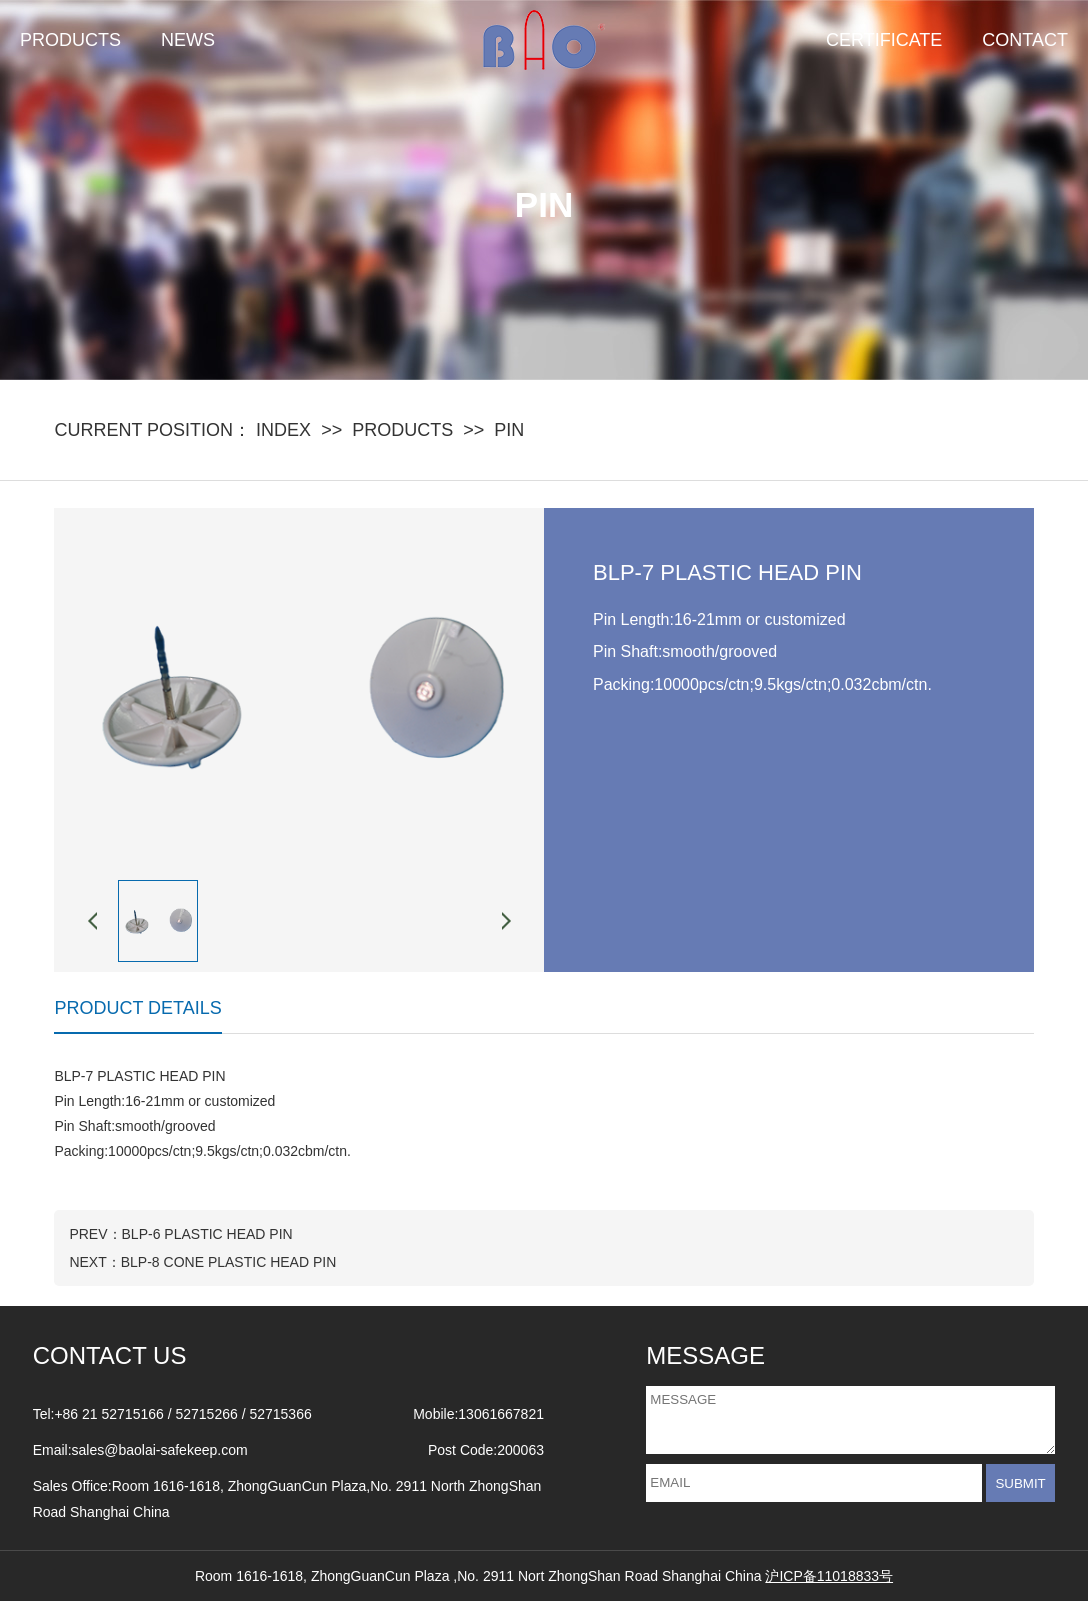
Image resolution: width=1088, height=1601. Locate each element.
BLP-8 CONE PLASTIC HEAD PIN (229, 1262)
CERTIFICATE (884, 40)
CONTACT (1025, 40)
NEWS (188, 40)
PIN (509, 430)
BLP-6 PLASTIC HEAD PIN (207, 1234)
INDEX (283, 430)
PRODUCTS (70, 40)
